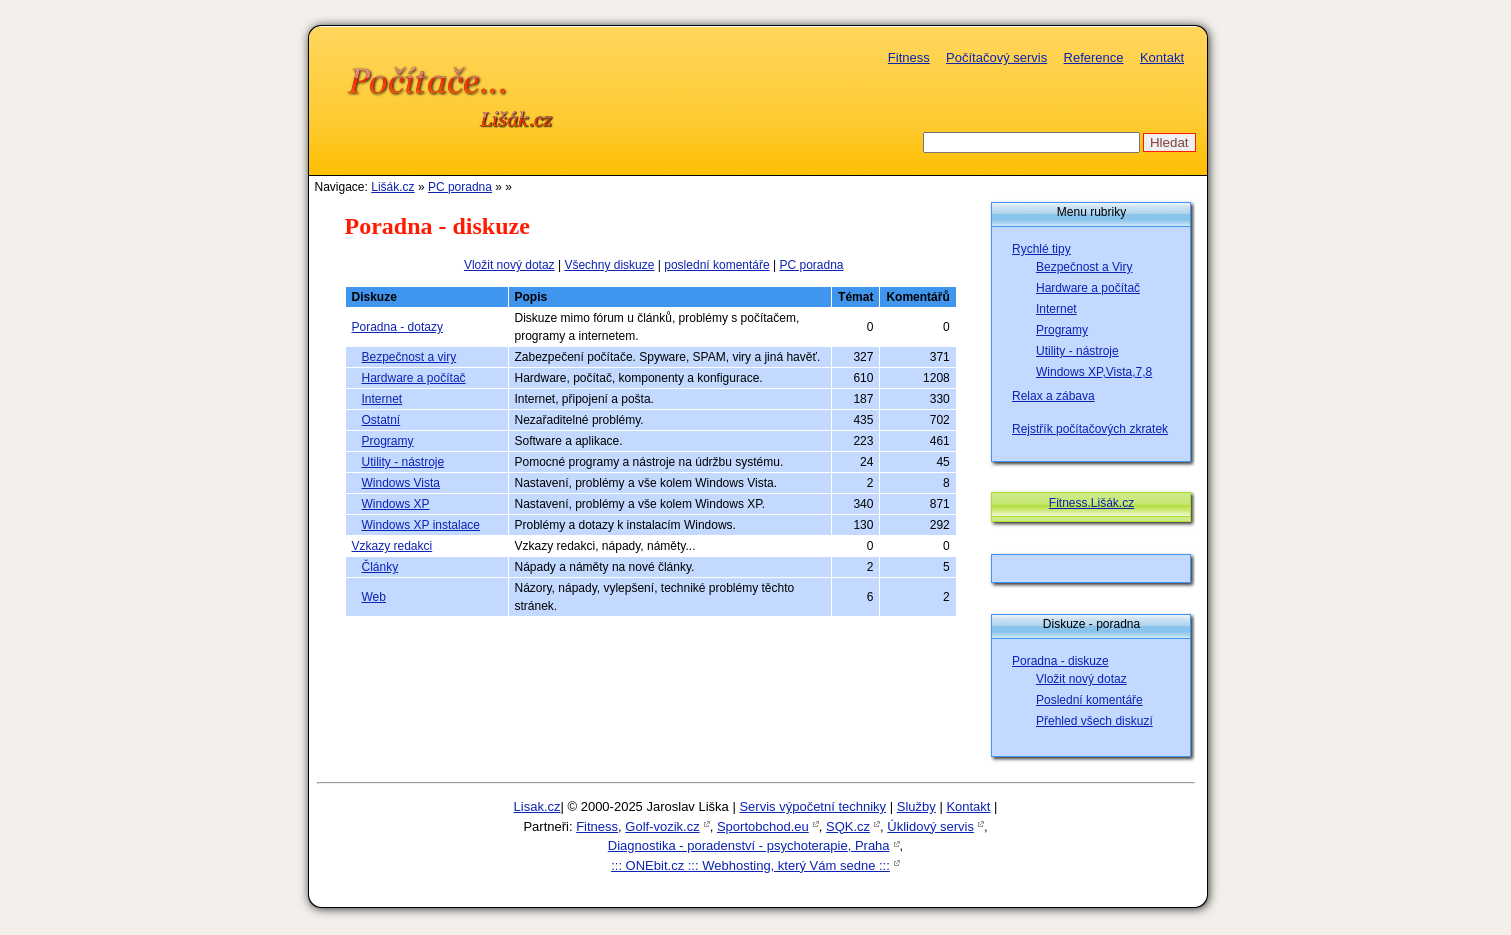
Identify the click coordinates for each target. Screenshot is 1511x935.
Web (374, 597)
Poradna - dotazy (397, 327)
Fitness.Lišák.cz (1091, 503)
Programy (388, 441)
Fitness (909, 57)
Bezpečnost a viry (409, 357)
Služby (916, 806)
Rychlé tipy (1041, 249)
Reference (1094, 57)
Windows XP (396, 504)
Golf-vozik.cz (662, 826)
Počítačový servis (996, 57)
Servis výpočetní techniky (812, 806)
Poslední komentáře (1089, 700)
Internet (382, 399)
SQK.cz (848, 826)
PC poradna (460, 187)
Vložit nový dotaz (509, 265)
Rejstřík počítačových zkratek (1090, 429)
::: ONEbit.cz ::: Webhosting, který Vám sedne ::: (750, 865)
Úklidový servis (930, 826)
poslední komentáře (716, 265)
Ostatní (381, 420)
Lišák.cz (392, 187)
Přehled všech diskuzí (1094, 721)
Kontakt (1162, 57)
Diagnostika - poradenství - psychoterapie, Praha (749, 845)
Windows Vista (401, 483)
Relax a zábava (1053, 396)
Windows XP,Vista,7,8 (1094, 372)
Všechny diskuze (609, 265)
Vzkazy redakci (392, 546)
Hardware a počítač (414, 378)
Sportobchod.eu (763, 826)
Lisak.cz (537, 806)
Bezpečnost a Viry (1084, 267)
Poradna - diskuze (1060, 661)
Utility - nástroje (403, 462)
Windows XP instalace (421, 525)
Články (380, 567)
